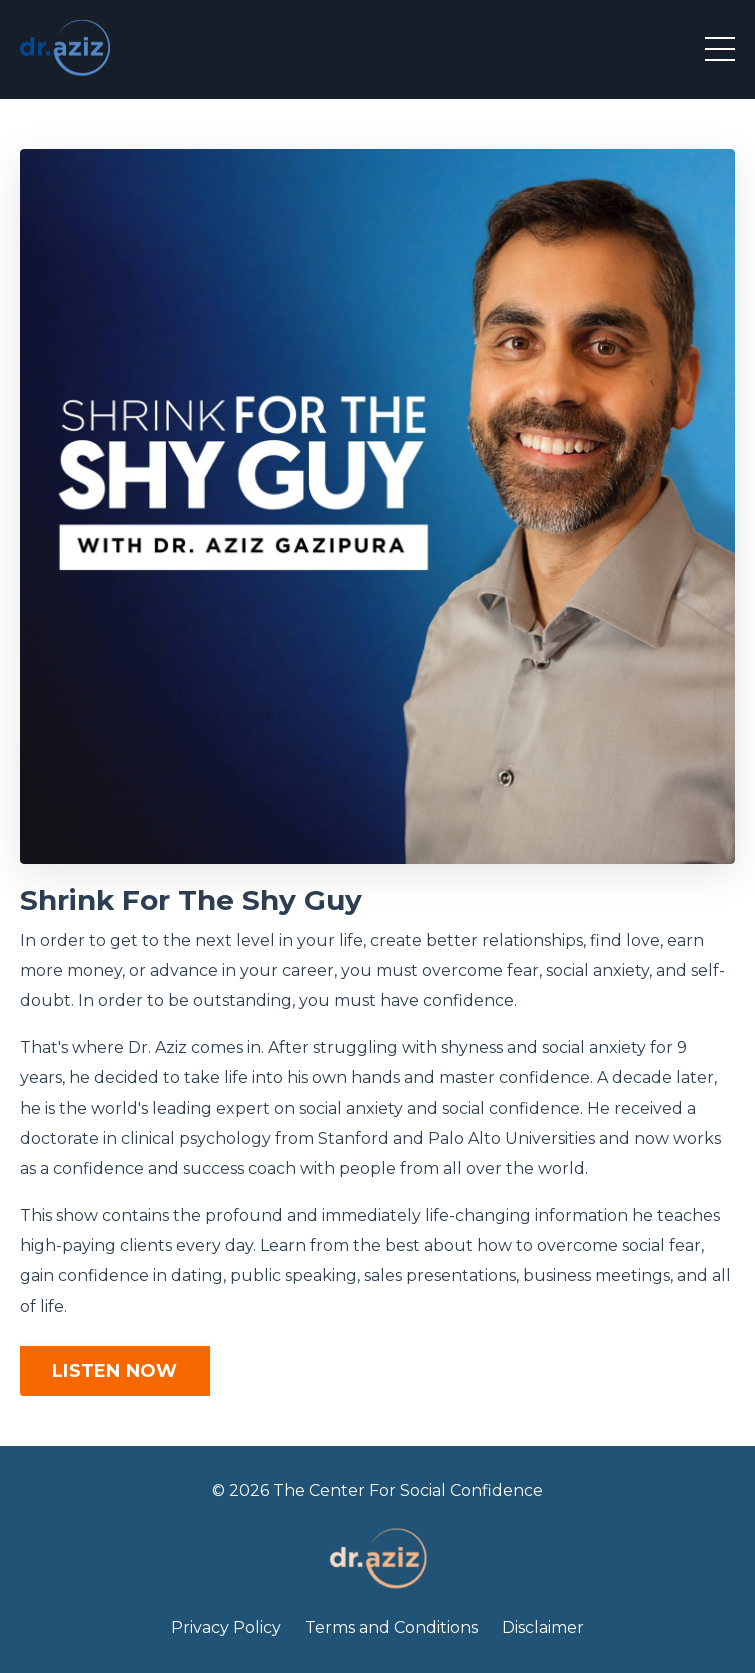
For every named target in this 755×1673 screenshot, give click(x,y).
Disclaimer (543, 1627)
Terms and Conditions (391, 1627)
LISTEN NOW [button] (115, 1371)
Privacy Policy (226, 1627)
